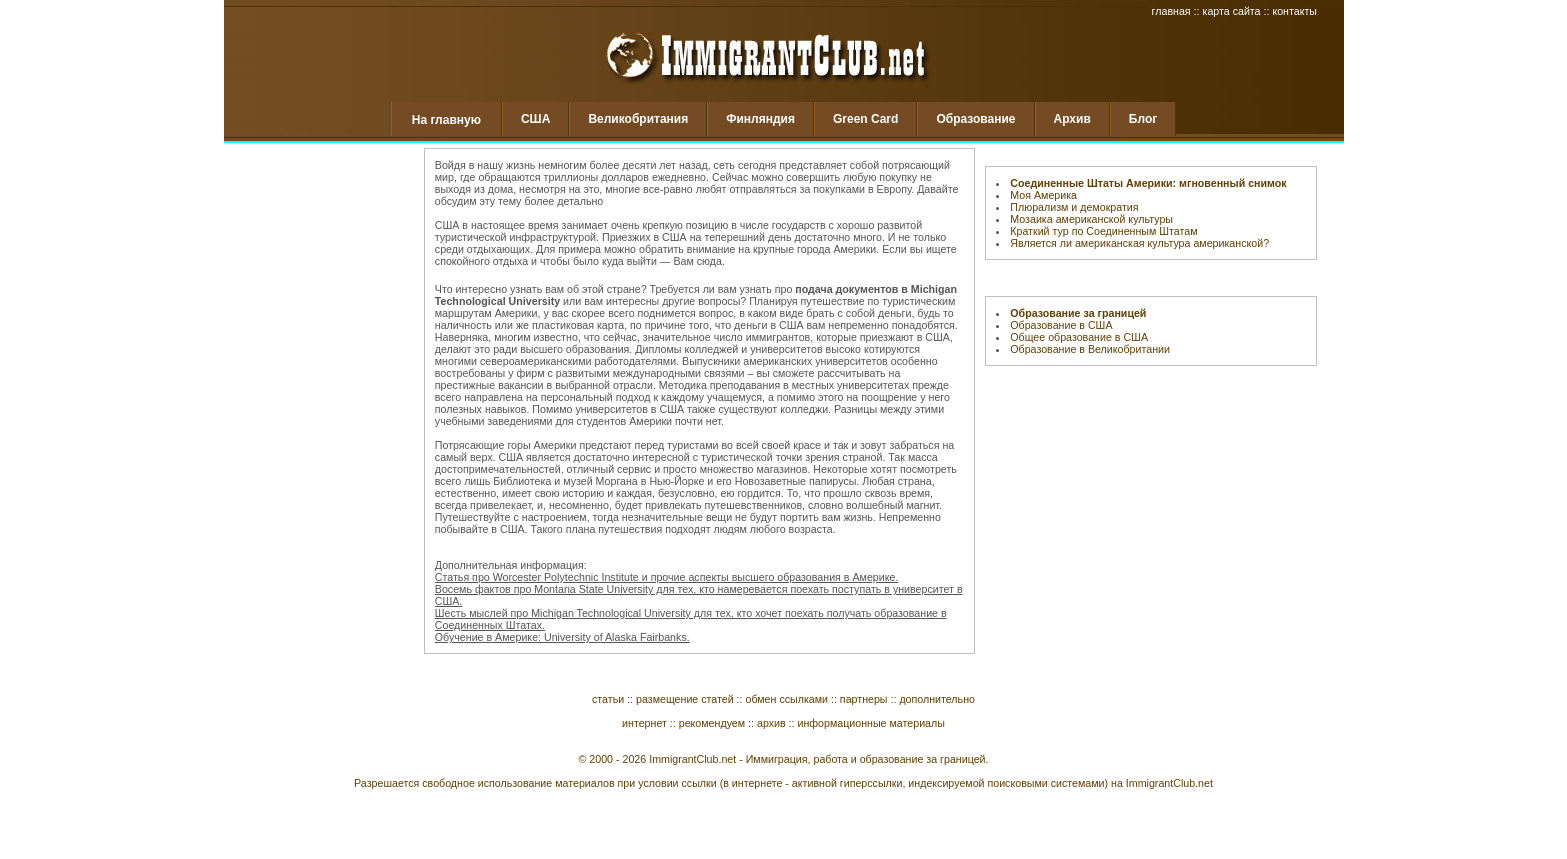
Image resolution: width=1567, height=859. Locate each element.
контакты (1294, 11)
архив (771, 723)
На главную (446, 120)
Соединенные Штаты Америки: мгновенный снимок (1148, 183)
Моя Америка (1043, 195)
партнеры (864, 699)
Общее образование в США (1079, 337)
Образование (975, 119)
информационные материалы (871, 723)
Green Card (865, 119)
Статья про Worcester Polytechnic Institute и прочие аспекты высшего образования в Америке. (667, 577)
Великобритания (638, 119)
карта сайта (1231, 11)
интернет (644, 723)
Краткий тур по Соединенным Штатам (1103, 231)
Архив (1072, 119)
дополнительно (937, 699)
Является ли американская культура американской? (1139, 243)
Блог (1143, 119)
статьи (608, 699)
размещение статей (685, 699)
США (535, 119)
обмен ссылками (786, 699)
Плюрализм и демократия (1074, 207)
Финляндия (760, 119)
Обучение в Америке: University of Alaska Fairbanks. (562, 637)
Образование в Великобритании (1090, 349)
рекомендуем (712, 723)
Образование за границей (1078, 313)
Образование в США (1061, 325)
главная (1171, 11)
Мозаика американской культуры (1091, 219)
